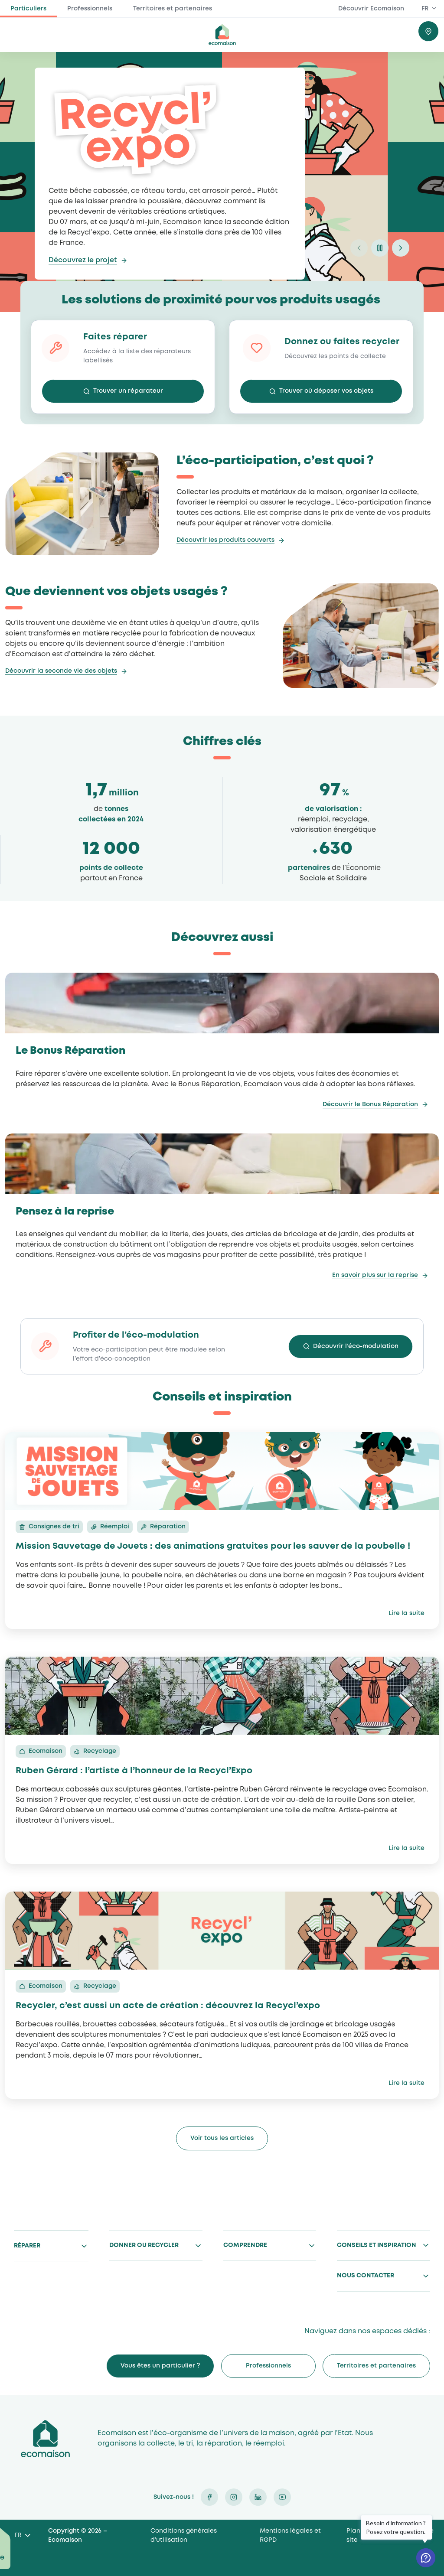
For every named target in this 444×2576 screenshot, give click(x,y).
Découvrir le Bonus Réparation (370, 1104)
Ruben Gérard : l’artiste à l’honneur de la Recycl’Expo (134, 1771)
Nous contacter (365, 2275)
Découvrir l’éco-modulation (355, 1346)
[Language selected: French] (22, 2536)
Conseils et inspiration (376, 2245)
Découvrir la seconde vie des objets (61, 671)
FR (424, 8)
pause (379, 248)
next (400, 248)
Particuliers (28, 8)
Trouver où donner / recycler (428, 31)
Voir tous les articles (222, 2138)
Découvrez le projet (83, 260)
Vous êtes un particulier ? (160, 2365)
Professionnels (89, 8)
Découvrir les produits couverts (225, 540)
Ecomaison (45, 2438)
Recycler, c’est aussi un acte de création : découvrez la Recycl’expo (168, 2006)
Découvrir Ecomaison (371, 8)
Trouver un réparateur (128, 391)
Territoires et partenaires (172, 8)
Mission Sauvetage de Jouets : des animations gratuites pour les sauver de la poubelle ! (213, 1546)
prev (359, 248)
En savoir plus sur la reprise (375, 1275)
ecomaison (222, 34)
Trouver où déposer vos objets (326, 391)
